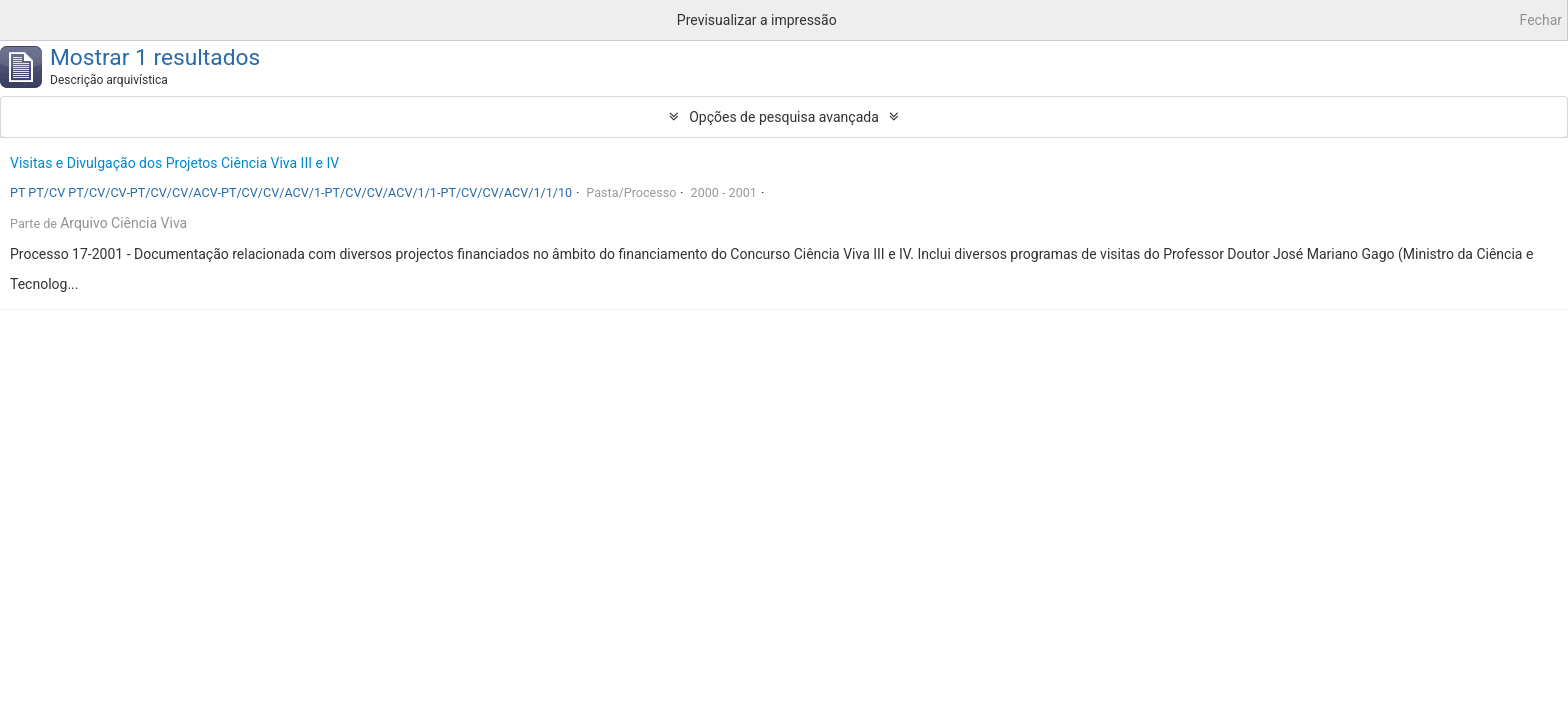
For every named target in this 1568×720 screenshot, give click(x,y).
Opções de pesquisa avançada (784, 117)
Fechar (1541, 20)
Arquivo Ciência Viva (123, 223)
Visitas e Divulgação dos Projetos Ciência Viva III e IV (174, 163)
